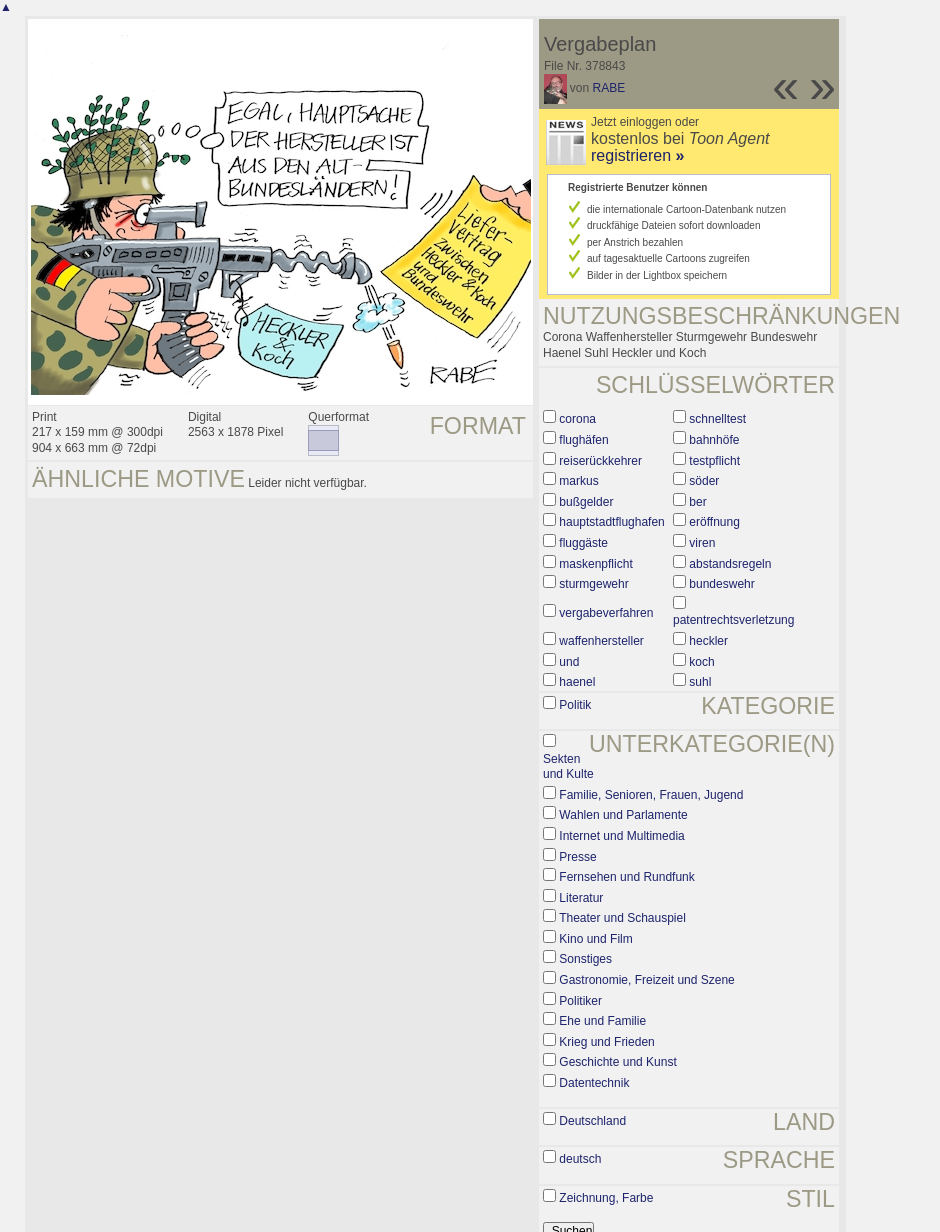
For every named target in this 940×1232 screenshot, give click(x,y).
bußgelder (586, 502)
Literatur (581, 898)
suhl (700, 682)
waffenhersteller (601, 641)
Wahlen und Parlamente (623, 815)
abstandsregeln (730, 564)
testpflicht (714, 461)
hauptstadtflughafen (611, 522)
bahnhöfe (714, 440)
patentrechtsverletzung (733, 620)
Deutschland (592, 1121)
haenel (577, 682)
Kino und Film (595, 939)
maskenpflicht (595, 564)
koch (701, 662)
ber (697, 502)
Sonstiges (585, 959)
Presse (577, 857)
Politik (575, 705)
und (569, 662)
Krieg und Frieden (606, 1042)
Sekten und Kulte (568, 767)
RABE (609, 88)
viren (702, 543)
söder (704, 481)
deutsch (580, 1159)
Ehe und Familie (602, 1021)
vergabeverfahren (606, 613)
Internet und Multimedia (621, 836)
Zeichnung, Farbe (606, 1198)
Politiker (580, 1001)
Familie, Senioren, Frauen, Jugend (651, 795)
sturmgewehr (593, 584)
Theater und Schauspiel (622, 918)
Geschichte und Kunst (617, 1062)
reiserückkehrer (600, 461)
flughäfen (583, 440)
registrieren (637, 155)
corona (577, 419)
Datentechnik (594, 1083)
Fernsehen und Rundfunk (626, 877)
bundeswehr (721, 584)
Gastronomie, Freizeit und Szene (646, 980)
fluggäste (583, 543)
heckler (708, 641)
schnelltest (717, 419)
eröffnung (714, 522)
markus (578, 481)
